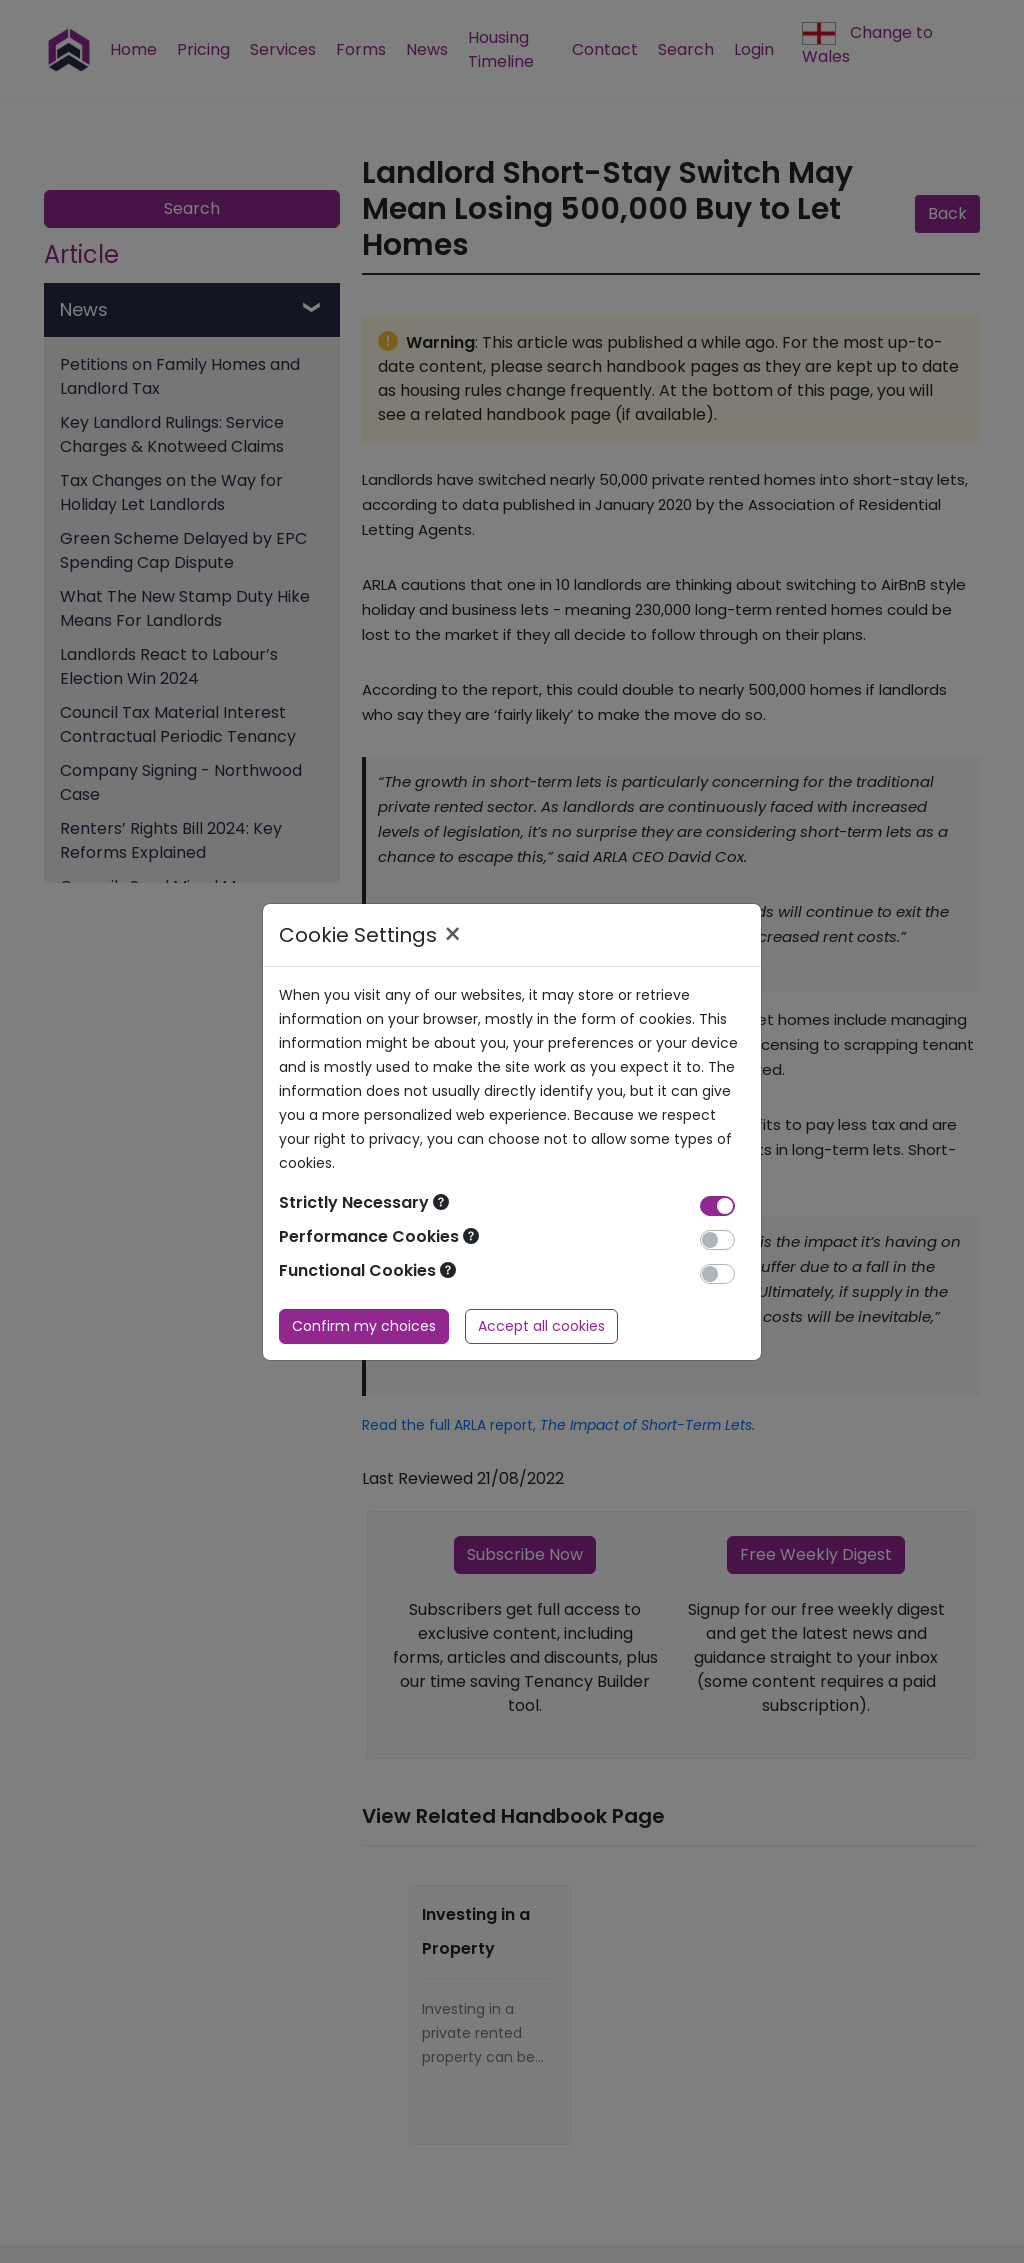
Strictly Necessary (364, 1202)
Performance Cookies (379, 1236)
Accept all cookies (541, 1326)
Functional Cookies (367, 1270)
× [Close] (452, 935)
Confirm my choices (364, 1326)
